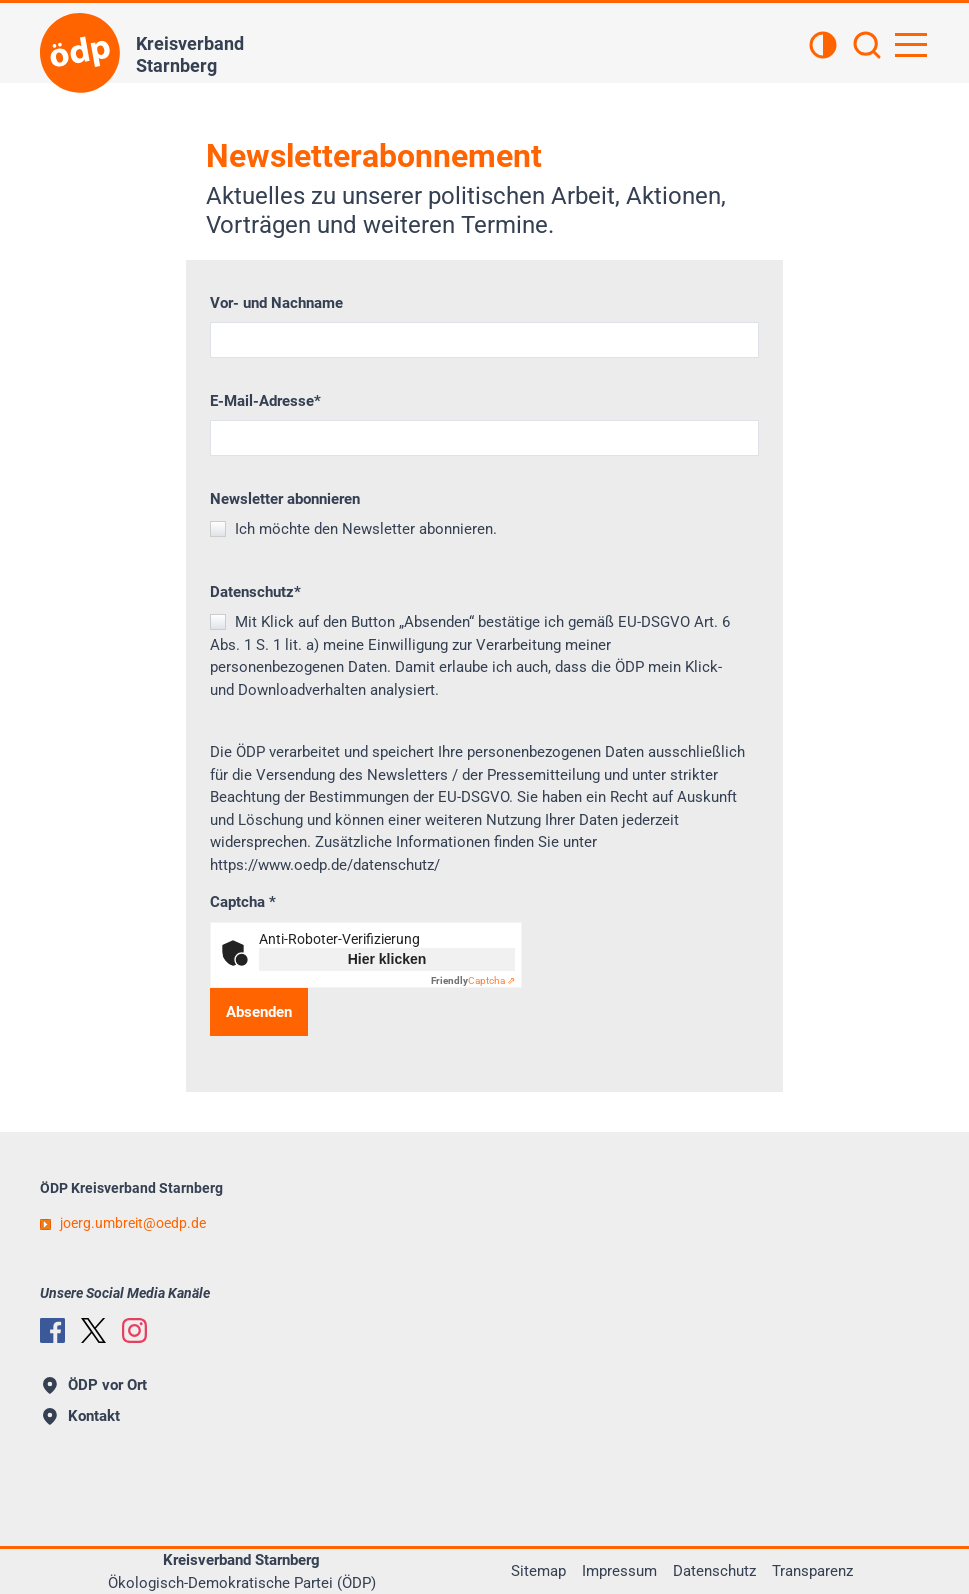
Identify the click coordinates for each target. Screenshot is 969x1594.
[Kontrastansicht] (823, 47)
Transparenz (812, 1571)
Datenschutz (255, 592)
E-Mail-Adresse (265, 401)
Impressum (619, 1571)
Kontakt (81, 1416)
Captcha (243, 902)
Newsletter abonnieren (285, 499)
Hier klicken (387, 959)
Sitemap (538, 1571)
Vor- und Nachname (276, 303)
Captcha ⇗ (473, 980)
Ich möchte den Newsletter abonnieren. (364, 529)
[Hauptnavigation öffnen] (911, 45)
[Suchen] (867, 47)
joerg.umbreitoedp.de (133, 1223)
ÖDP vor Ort (95, 1385)
